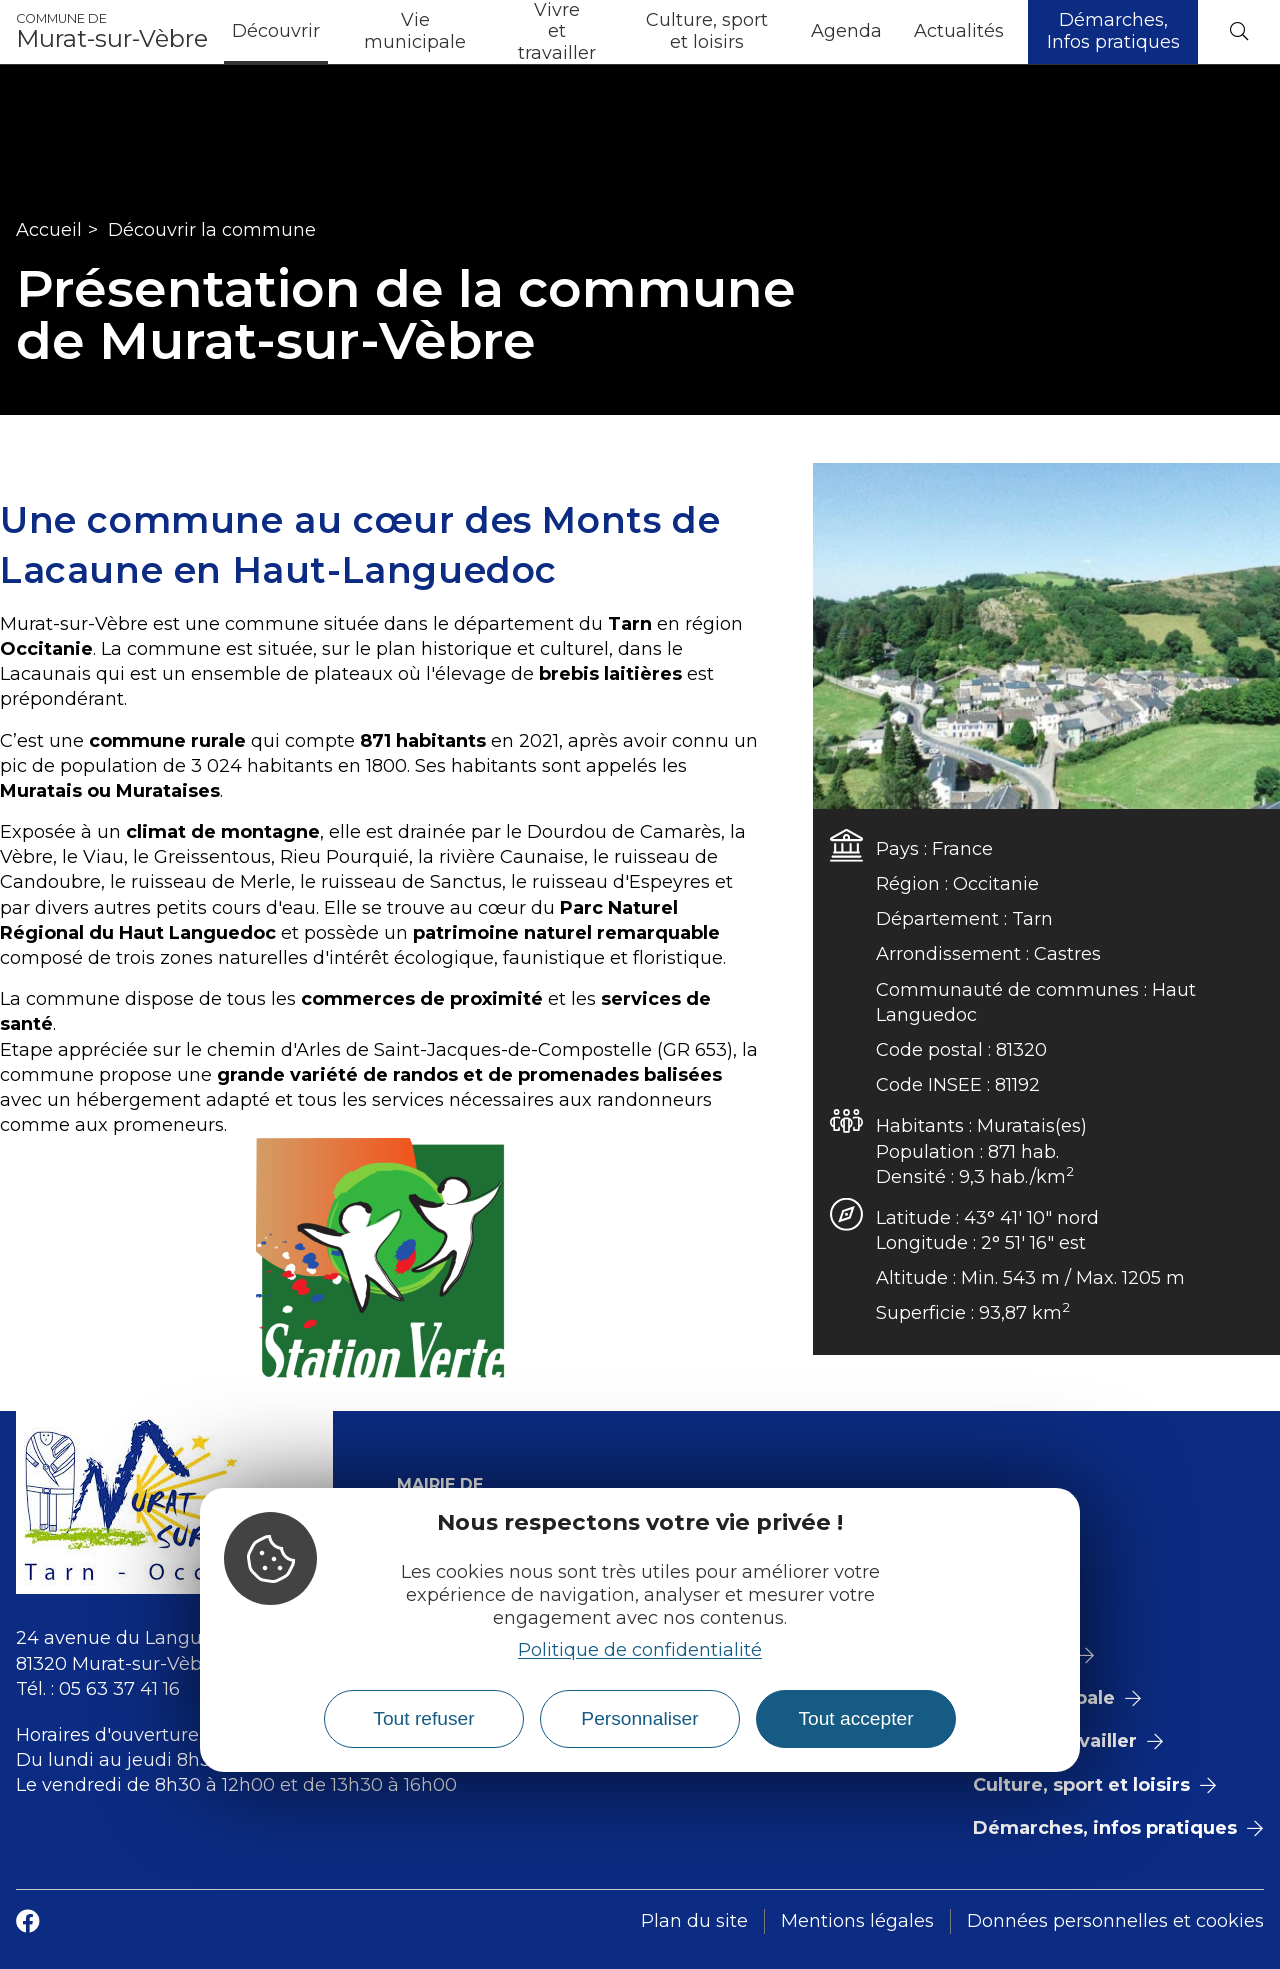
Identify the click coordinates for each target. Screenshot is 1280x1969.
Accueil (49, 230)
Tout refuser (423, 1718)
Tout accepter (855, 1718)
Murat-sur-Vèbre (112, 32)
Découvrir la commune (212, 230)
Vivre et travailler (557, 32)
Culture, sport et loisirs (707, 31)
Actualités (959, 31)
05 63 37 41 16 (119, 1689)
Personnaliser (639, 1718)
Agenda (846, 31)
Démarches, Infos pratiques (1113, 31)
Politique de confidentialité (640, 1650)
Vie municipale (415, 31)
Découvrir (276, 31)
